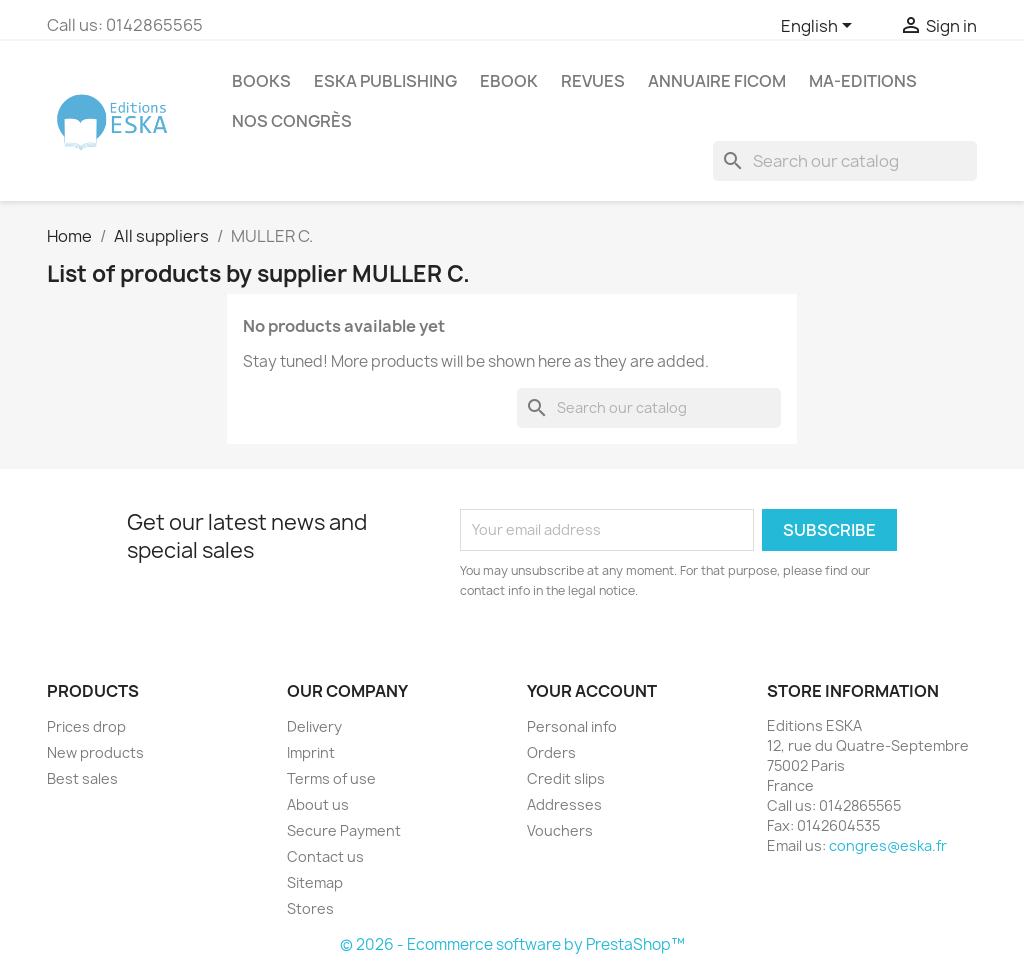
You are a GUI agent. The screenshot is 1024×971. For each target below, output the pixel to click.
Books (261, 81)
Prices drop (86, 726)
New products (95, 752)
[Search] (845, 161)
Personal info (572, 726)
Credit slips (566, 778)
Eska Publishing (385, 81)
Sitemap (315, 882)
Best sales (82, 778)
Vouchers (560, 830)
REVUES (593, 81)
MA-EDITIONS (863, 81)
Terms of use (331, 778)
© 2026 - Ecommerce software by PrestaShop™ (512, 944)
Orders (551, 752)
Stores (310, 908)
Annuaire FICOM (717, 81)
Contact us (325, 856)
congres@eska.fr (888, 845)
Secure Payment (344, 830)
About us (318, 804)
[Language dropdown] (820, 27)
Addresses (564, 804)
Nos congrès (292, 121)
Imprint (311, 752)
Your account (592, 691)
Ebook (509, 81)
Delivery (314, 726)
